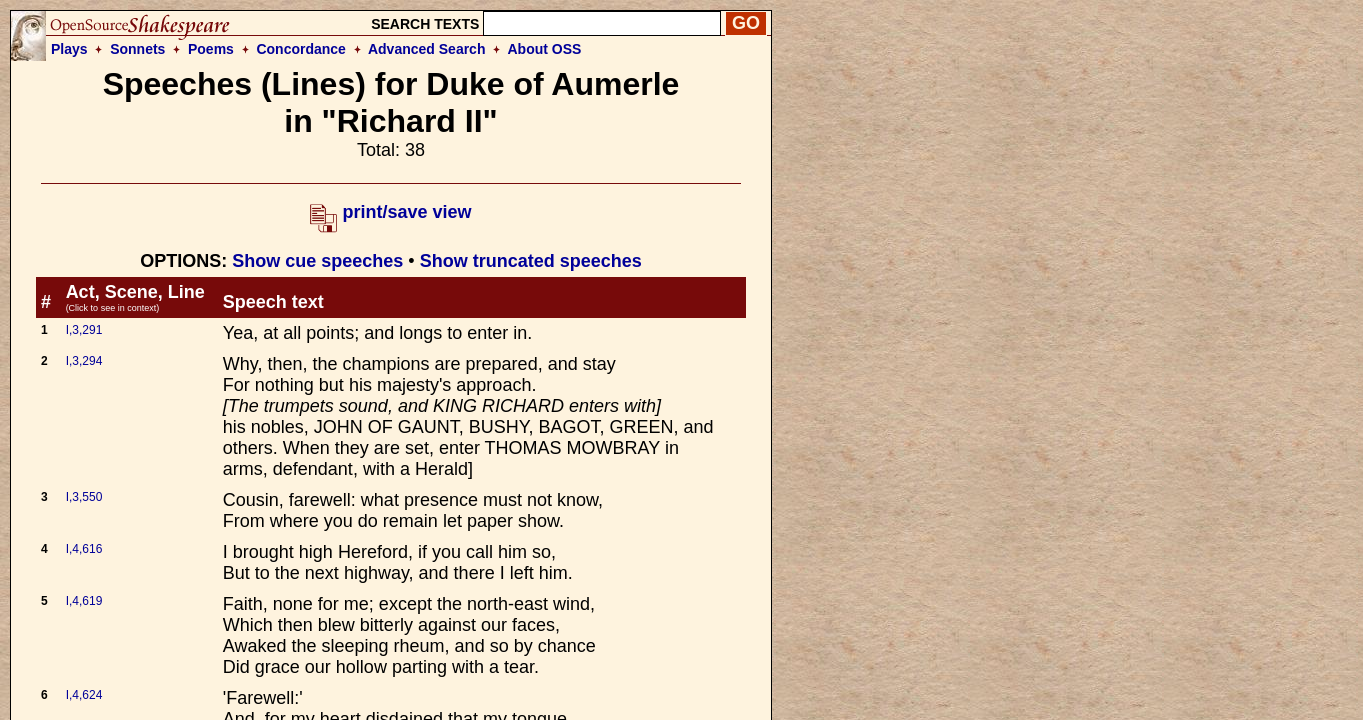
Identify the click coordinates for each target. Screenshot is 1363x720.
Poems (211, 49)
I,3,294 (84, 361)
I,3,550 (84, 497)
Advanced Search (427, 49)
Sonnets (137, 49)
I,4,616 (84, 549)
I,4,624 (84, 695)
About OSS (545, 49)
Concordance (300, 49)
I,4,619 (84, 601)
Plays (69, 49)
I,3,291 (84, 330)
